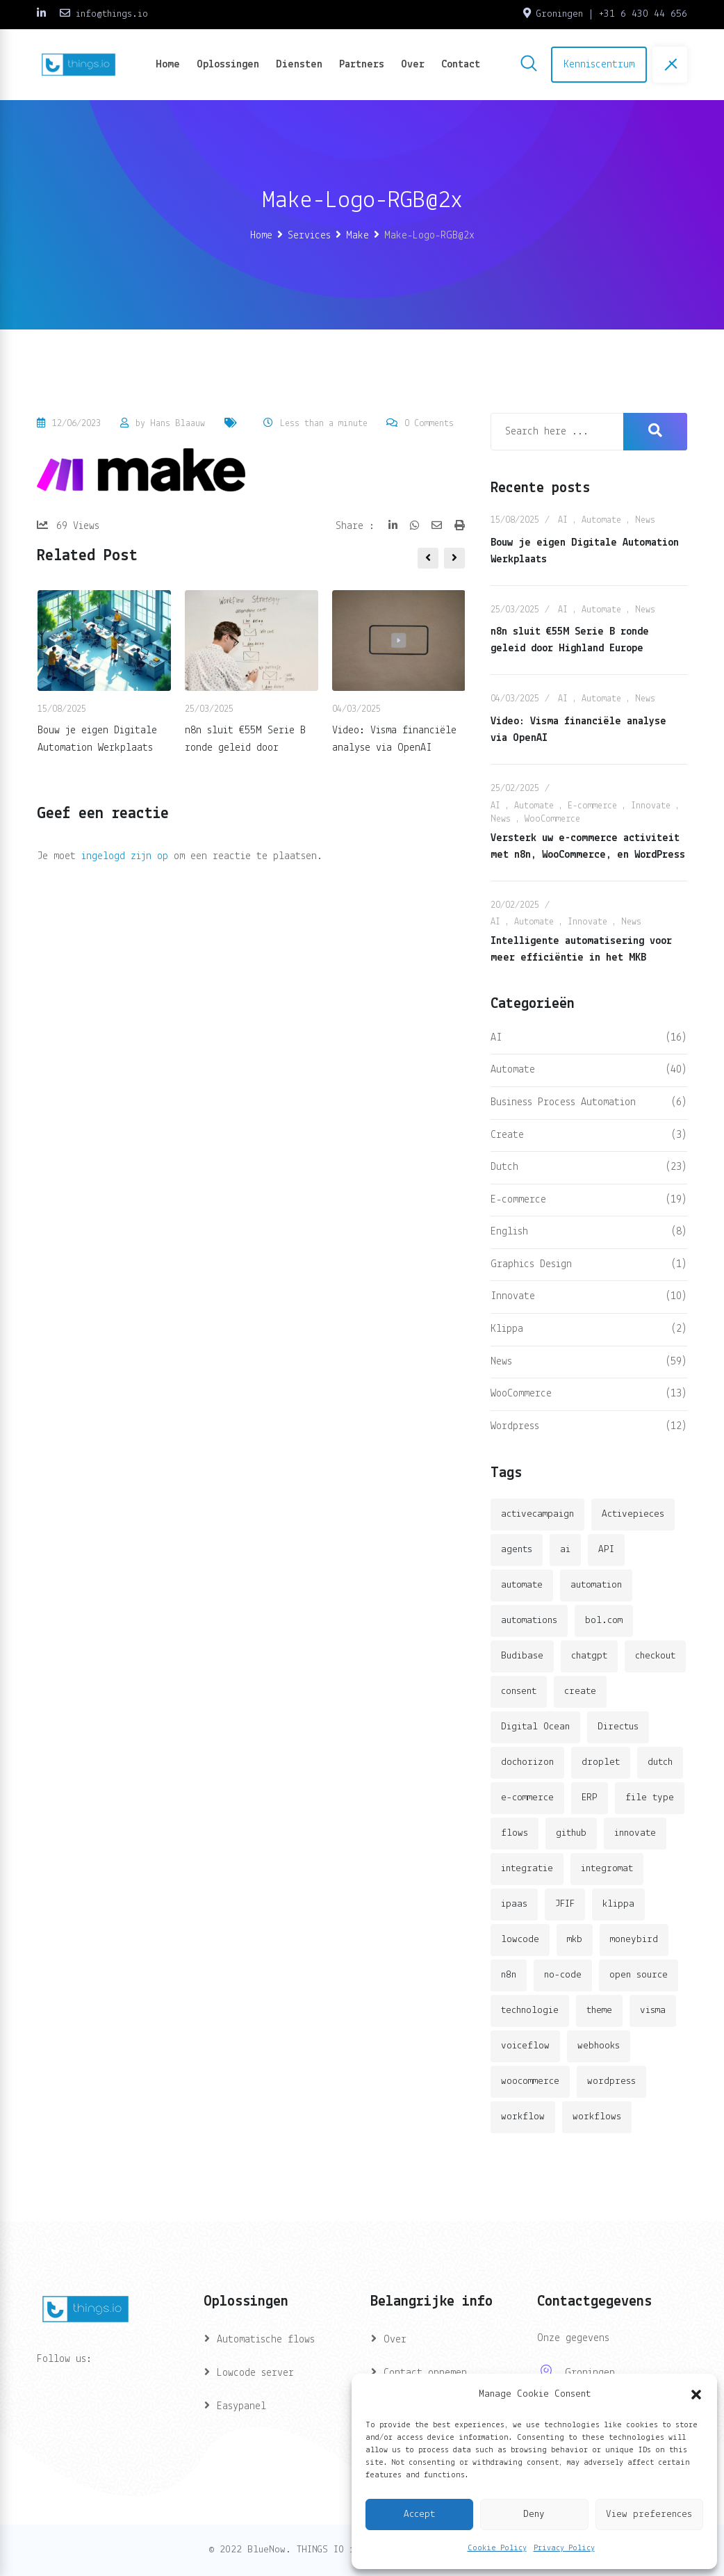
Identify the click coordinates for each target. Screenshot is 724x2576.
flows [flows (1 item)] (514, 1833)
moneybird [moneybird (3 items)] (634, 1939)
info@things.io (112, 14)
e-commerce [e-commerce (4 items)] (527, 1798)
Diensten (299, 64)
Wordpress (515, 1426)
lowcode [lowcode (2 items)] (520, 1939)
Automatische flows (266, 2339)
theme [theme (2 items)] (599, 2010)
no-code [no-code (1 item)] (563, 1975)
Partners (361, 64)
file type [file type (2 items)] (649, 1798)
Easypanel (241, 2406)
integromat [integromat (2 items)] (607, 1869)
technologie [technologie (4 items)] (530, 2010)
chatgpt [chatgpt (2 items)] (589, 1656)
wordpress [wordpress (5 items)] (611, 2081)
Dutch (504, 1167)
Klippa (507, 1329)
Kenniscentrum (598, 64)
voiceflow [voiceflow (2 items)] (525, 2046)
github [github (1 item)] (571, 1833)
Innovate (650, 806)
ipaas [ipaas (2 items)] (514, 1904)
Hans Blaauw (177, 423)
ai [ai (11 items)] (565, 1549)
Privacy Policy (564, 2548)
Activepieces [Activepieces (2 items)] (633, 1514)
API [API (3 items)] (606, 1549)
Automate (601, 520)
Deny (534, 2514)
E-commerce (592, 806)
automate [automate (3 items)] (522, 1585)
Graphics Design (531, 1264)
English (509, 1231)
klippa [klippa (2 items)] (618, 1904)
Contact (460, 64)
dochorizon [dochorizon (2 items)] (527, 1762)
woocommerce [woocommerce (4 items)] (530, 2081)
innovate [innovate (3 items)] (635, 1833)
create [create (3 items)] (580, 1691)
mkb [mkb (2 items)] (574, 1939)
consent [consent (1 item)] (518, 1691)
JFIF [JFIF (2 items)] (565, 1904)
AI (563, 520)
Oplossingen (228, 64)
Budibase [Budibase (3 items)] (522, 1656)
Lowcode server (255, 2373)
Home (168, 64)
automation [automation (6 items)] (596, 1585)
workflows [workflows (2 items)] (597, 2117)
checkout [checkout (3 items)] (655, 1656)
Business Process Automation (563, 1102)
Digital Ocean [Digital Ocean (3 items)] (535, 1727)
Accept (419, 2514)
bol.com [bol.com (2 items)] (604, 1620)
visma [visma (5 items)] (653, 2010)
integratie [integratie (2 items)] (527, 1869)
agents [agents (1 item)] (516, 1549)
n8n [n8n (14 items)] (508, 1975)
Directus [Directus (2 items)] (618, 1727)
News (645, 520)
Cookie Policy (497, 2548)
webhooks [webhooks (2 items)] (598, 2046)
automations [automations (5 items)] (529, 1620)
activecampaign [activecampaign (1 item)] (537, 1514)
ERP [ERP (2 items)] (590, 1798)
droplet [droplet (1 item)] (601, 1762)
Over (413, 64)
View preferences (649, 2514)
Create (507, 1135)
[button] (696, 2395)
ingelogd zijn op (124, 856)
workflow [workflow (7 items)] (523, 2117)
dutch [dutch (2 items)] (660, 1762)
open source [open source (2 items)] (638, 1975)
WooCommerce (552, 819)
